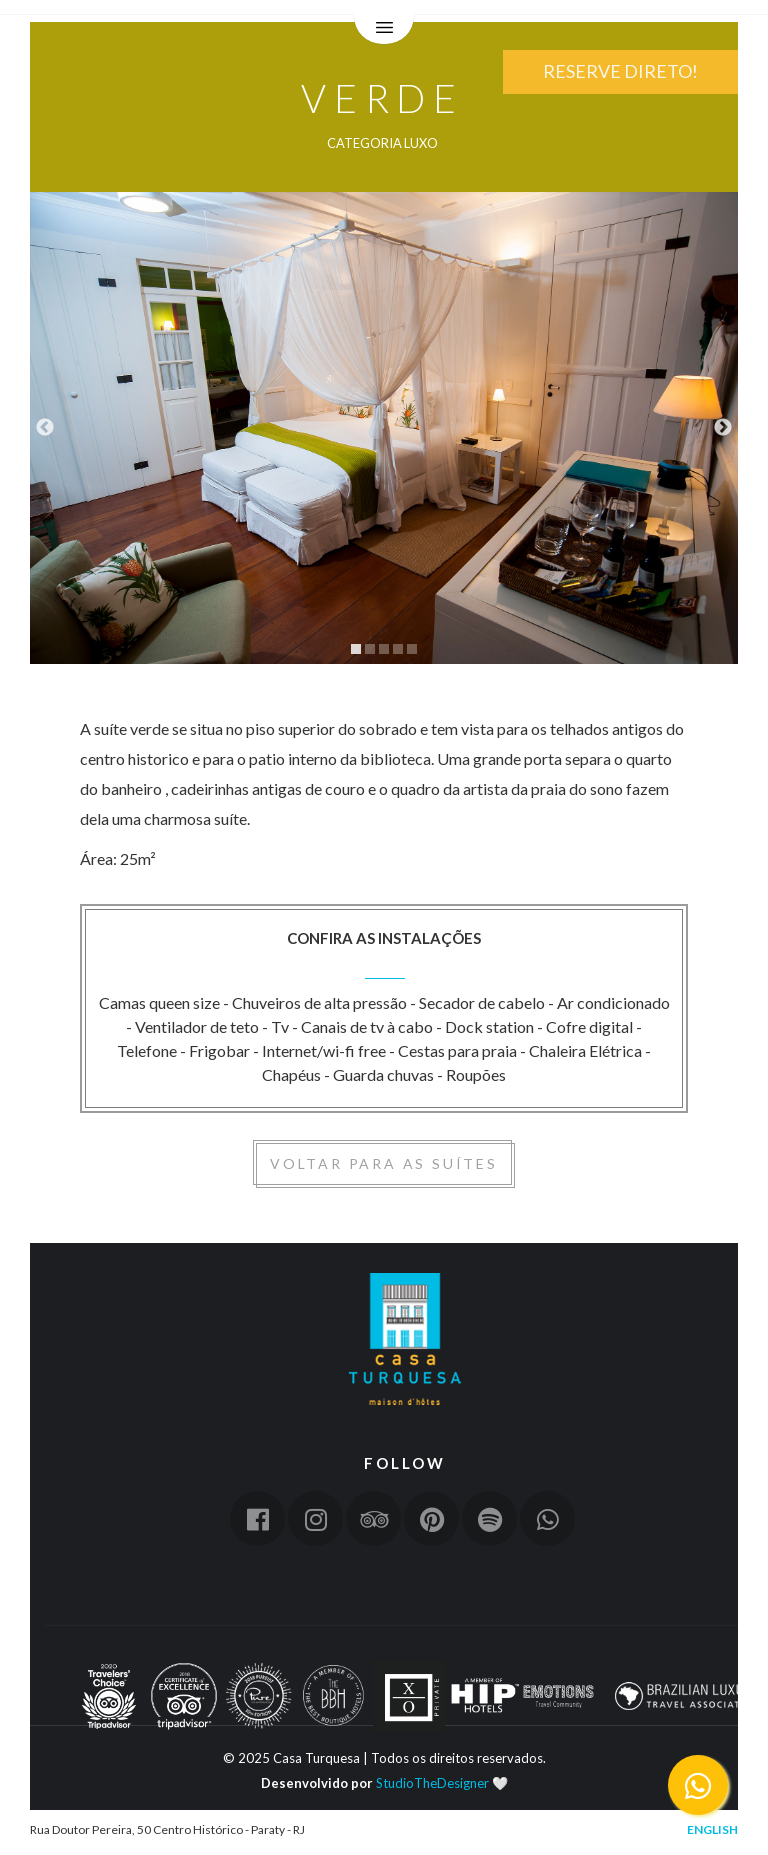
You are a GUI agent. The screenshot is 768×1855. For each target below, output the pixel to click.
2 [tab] (370, 649)
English (712, 1829)
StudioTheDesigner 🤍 (442, 1783)
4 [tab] (398, 649)
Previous (45, 428)
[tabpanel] (384, 428)
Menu (384, 30)
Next (723, 428)
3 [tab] (384, 649)
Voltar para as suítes (384, 1163)
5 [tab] (412, 649)
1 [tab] (356, 649)
